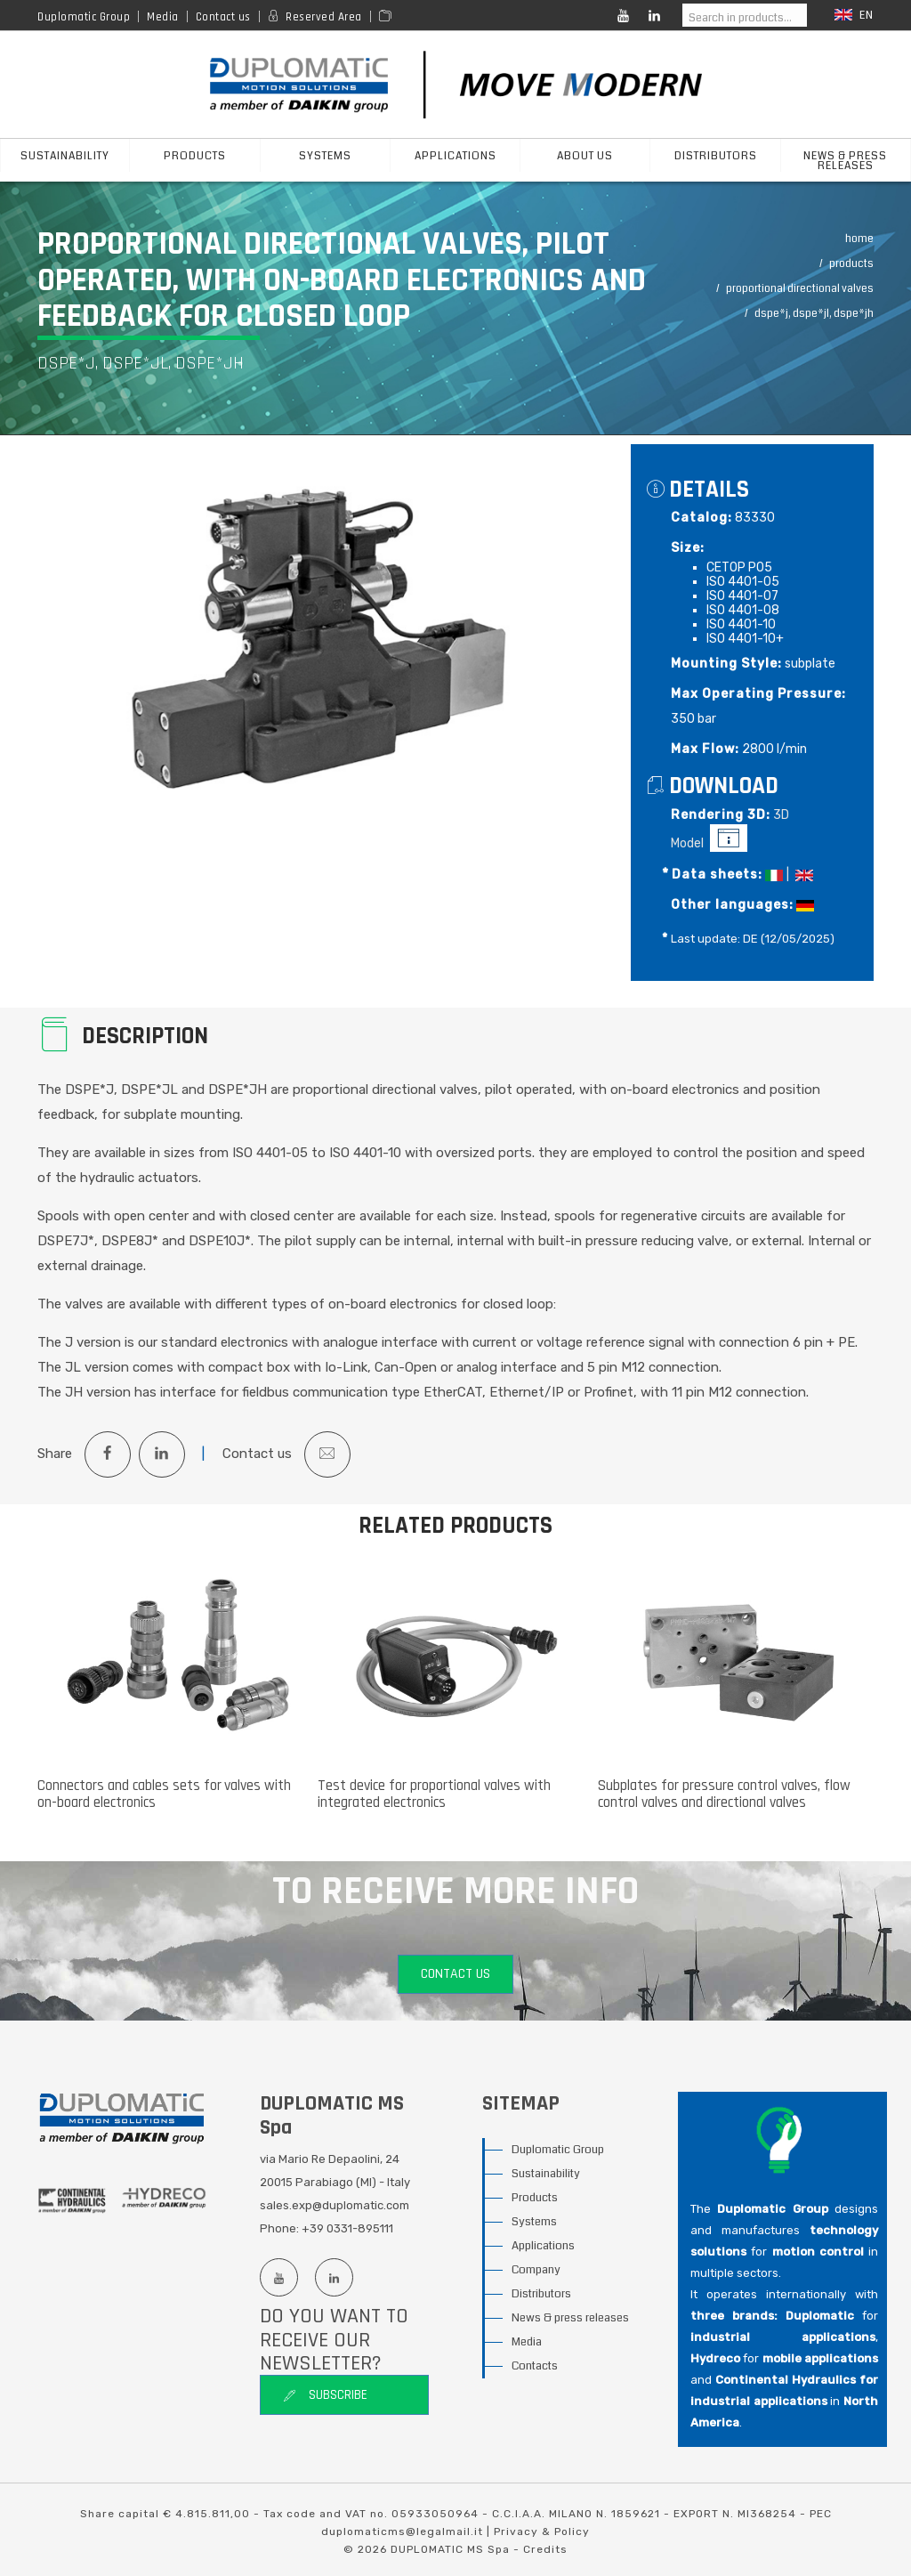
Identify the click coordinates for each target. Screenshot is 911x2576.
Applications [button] (455, 156)
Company (536, 2271)
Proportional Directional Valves (800, 288)
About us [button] (585, 156)
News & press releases (845, 161)
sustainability (64, 156)
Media (163, 17)
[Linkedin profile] (333, 2278)
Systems (534, 2223)
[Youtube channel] (278, 2278)
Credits (545, 2549)
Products (851, 263)
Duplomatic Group (83, 17)
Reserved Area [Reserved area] (324, 17)
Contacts (535, 2367)
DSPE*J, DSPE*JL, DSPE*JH (814, 313)
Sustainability (546, 2175)
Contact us (223, 17)
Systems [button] (325, 156)
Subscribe (325, 2395)
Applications (543, 2247)
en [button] (854, 15)
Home (859, 239)
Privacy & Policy (542, 2531)
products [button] (195, 156)
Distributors (715, 156)
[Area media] (388, 17)
